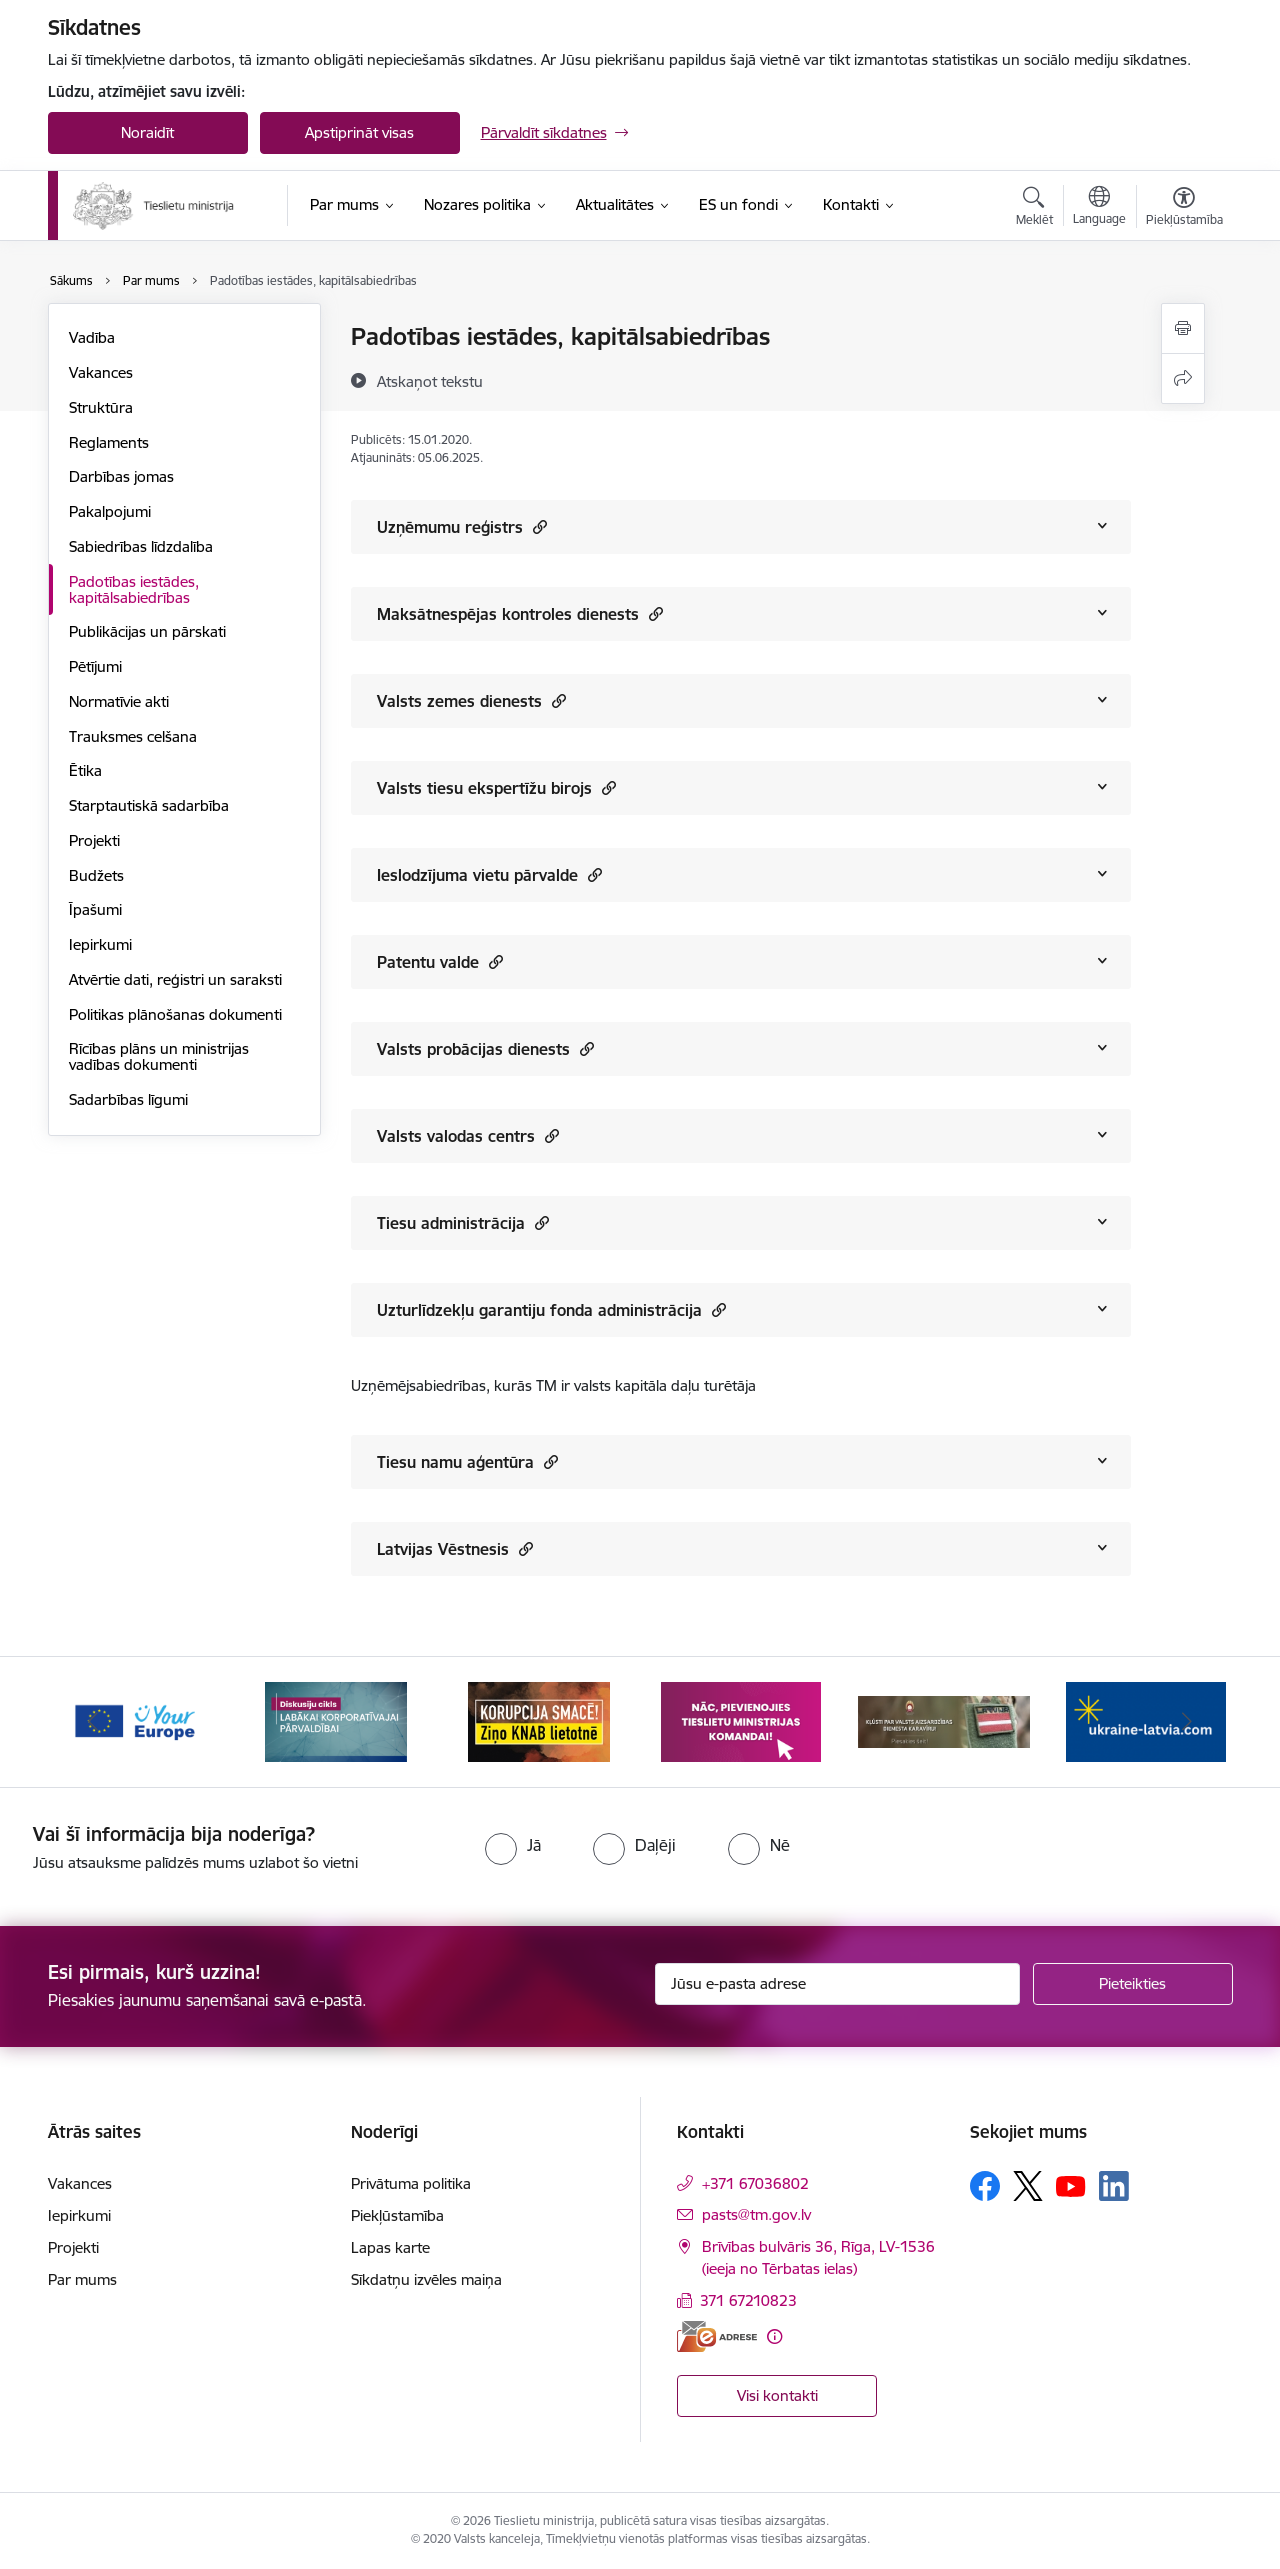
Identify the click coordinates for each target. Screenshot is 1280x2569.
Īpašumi (95, 909)
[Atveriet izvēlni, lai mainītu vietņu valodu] (1099, 208)
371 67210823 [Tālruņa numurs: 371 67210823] (748, 2300)
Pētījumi (95, 666)
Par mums (82, 2279)
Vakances (101, 372)
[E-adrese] (717, 2336)
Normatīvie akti (119, 701)
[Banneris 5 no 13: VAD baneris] (944, 1720)
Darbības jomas (121, 476)
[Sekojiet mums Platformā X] (1028, 2186)
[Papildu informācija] (774, 2336)
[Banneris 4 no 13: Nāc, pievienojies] (741, 1720)
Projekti (94, 840)
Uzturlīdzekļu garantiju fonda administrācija (551, 1309)
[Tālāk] (1187, 1722)
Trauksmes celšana (133, 736)
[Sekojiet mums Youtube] (1071, 2185)
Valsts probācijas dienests (485, 1048)
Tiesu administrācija (463, 1222)
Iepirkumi (100, 944)
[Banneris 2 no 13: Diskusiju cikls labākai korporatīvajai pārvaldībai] (336, 1720)
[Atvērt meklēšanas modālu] (1034, 209)
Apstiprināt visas (359, 132)
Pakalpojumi (110, 511)
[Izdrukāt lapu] (1183, 328)
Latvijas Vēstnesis (455, 1548)
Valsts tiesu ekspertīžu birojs (496, 787)
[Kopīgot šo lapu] (1183, 378)
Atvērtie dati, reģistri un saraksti (175, 979)
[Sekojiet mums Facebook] (985, 2186)
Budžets (96, 875)
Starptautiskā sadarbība (149, 805)
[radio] (513, 1845)
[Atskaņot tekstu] (430, 381)
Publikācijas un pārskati (147, 631)
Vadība (92, 337)
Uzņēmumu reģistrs (462, 526)
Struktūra (101, 407)
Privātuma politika (411, 2183)
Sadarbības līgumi (128, 1099)
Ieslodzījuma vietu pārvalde (489, 874)
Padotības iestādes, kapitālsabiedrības (134, 589)
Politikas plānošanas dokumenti (175, 1014)
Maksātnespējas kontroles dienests (520, 613)
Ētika (85, 770)
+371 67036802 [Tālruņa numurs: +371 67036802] (755, 2183)
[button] (537, 526)
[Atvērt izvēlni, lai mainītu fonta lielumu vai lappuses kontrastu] (1184, 209)
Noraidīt (147, 132)
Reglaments (109, 442)
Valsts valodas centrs (468, 1135)
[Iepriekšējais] (94, 1722)
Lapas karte (390, 2247)
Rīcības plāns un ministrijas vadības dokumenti (159, 1056)
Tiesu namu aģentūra (467, 1461)
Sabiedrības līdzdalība (141, 546)
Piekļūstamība (397, 2215)
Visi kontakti (777, 2395)
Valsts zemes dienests (471, 700)
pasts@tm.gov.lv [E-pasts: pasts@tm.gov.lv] (756, 2214)
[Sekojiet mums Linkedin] (1114, 2186)
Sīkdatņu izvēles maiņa (426, 2279)
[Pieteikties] (1133, 1984)
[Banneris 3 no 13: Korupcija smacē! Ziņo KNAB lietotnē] (539, 1720)
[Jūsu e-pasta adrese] (837, 1984)
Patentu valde (440, 961)
